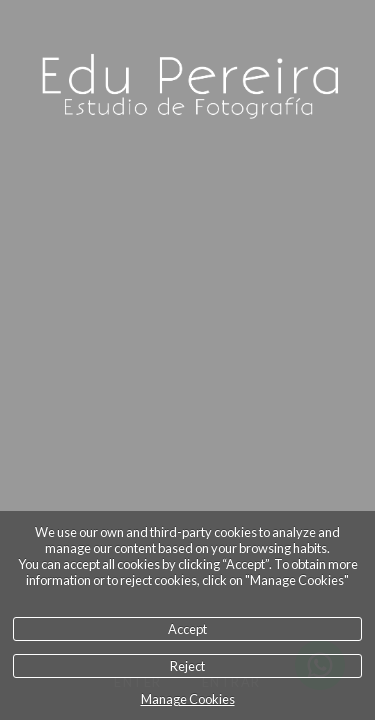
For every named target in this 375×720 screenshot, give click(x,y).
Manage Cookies (188, 699)
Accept (187, 629)
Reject (187, 666)
